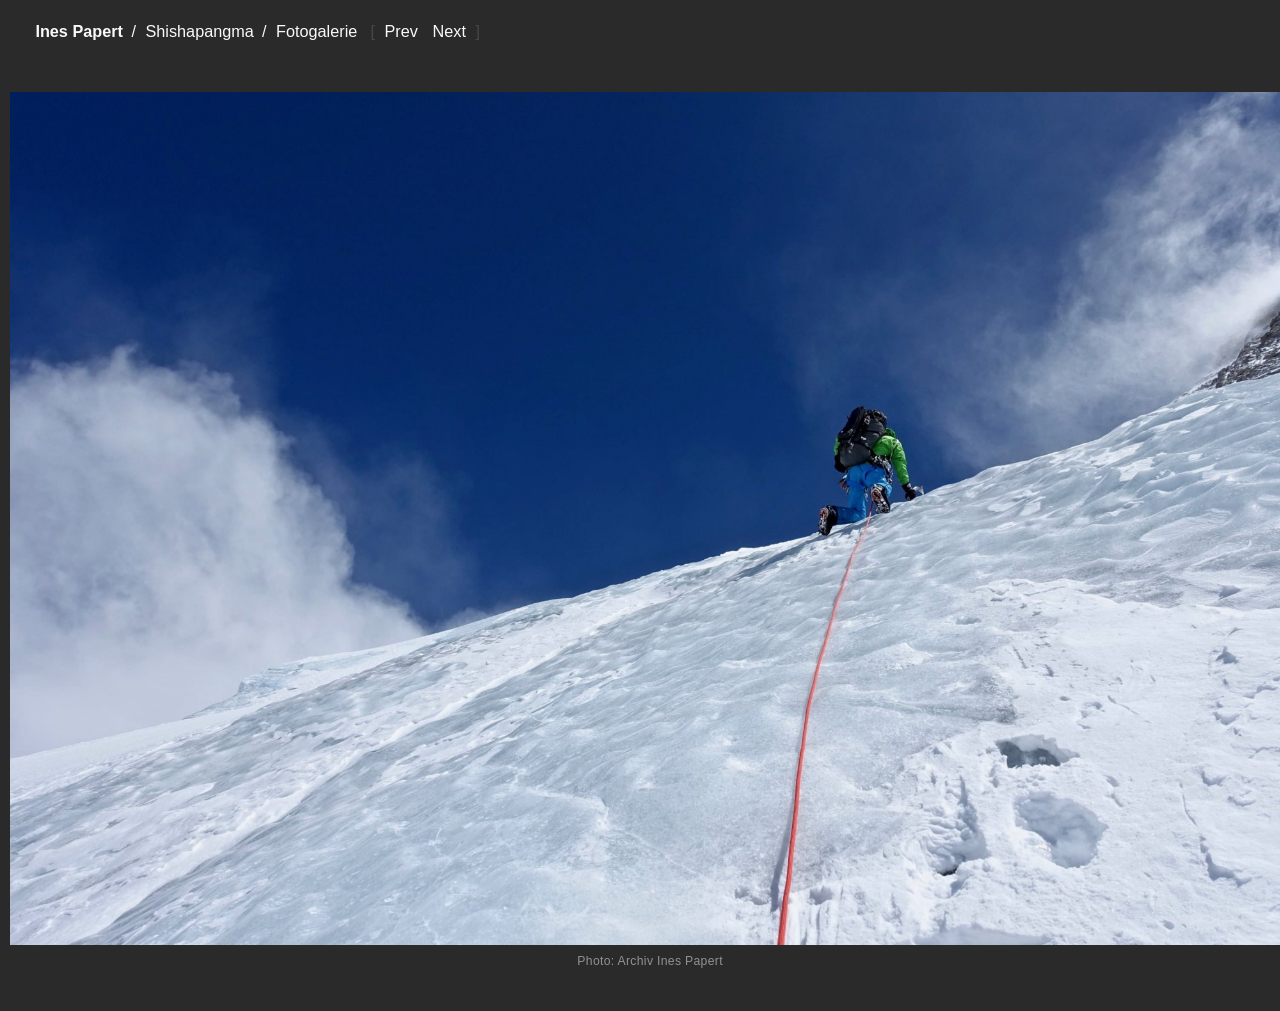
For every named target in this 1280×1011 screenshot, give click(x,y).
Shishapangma (199, 31)
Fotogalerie (316, 31)
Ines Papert (79, 31)
